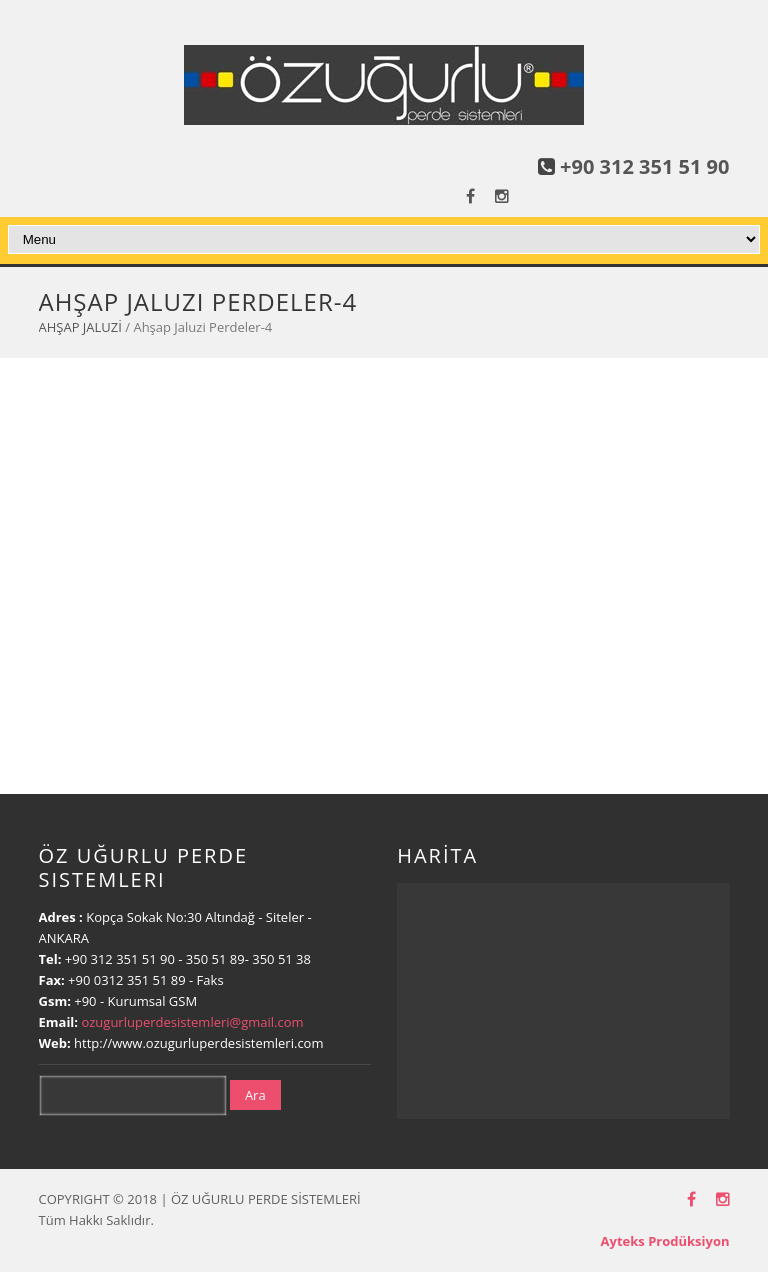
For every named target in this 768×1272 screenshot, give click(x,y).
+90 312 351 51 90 (644, 166)
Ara (255, 1095)
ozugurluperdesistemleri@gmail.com (192, 1022)
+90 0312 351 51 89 (127, 980)
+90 (87, 1001)
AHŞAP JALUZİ (80, 327)
